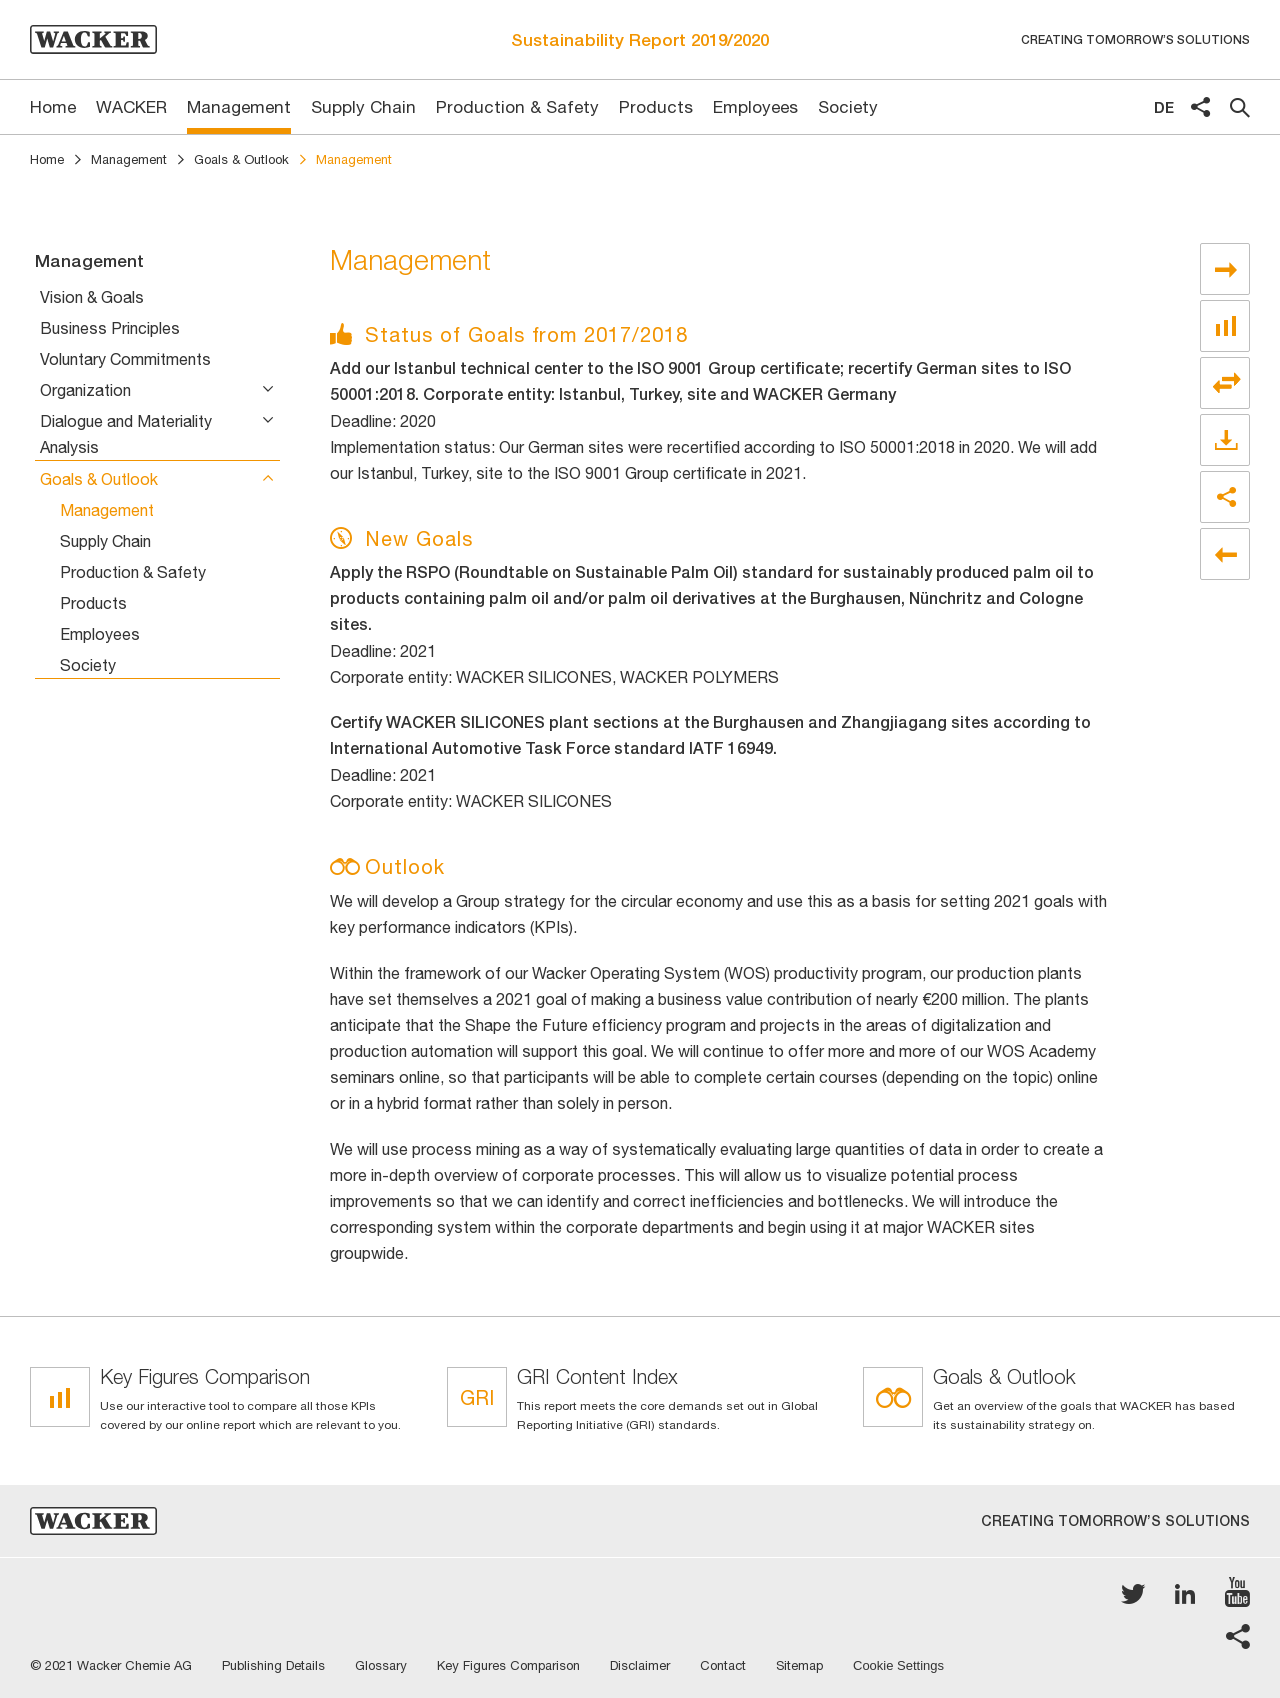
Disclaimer (640, 1665)
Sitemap (799, 1665)
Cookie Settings (898, 1666)
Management (129, 159)
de (1164, 107)
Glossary (381, 1665)
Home (47, 159)
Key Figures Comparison (508, 1665)
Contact (723, 1665)
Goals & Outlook (241, 159)
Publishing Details (273, 1665)
